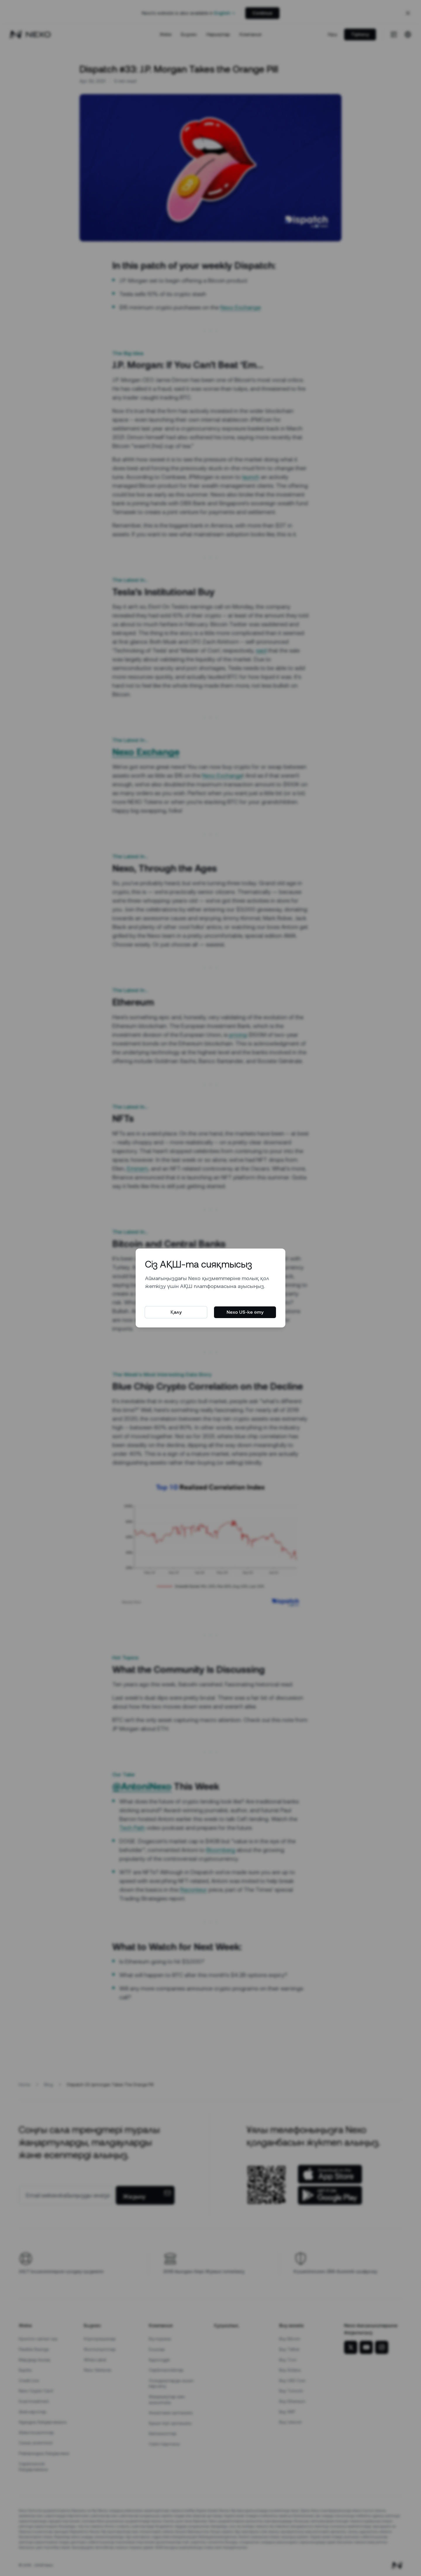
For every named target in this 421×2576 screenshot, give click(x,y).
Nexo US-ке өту (245, 1312)
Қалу (176, 1312)
